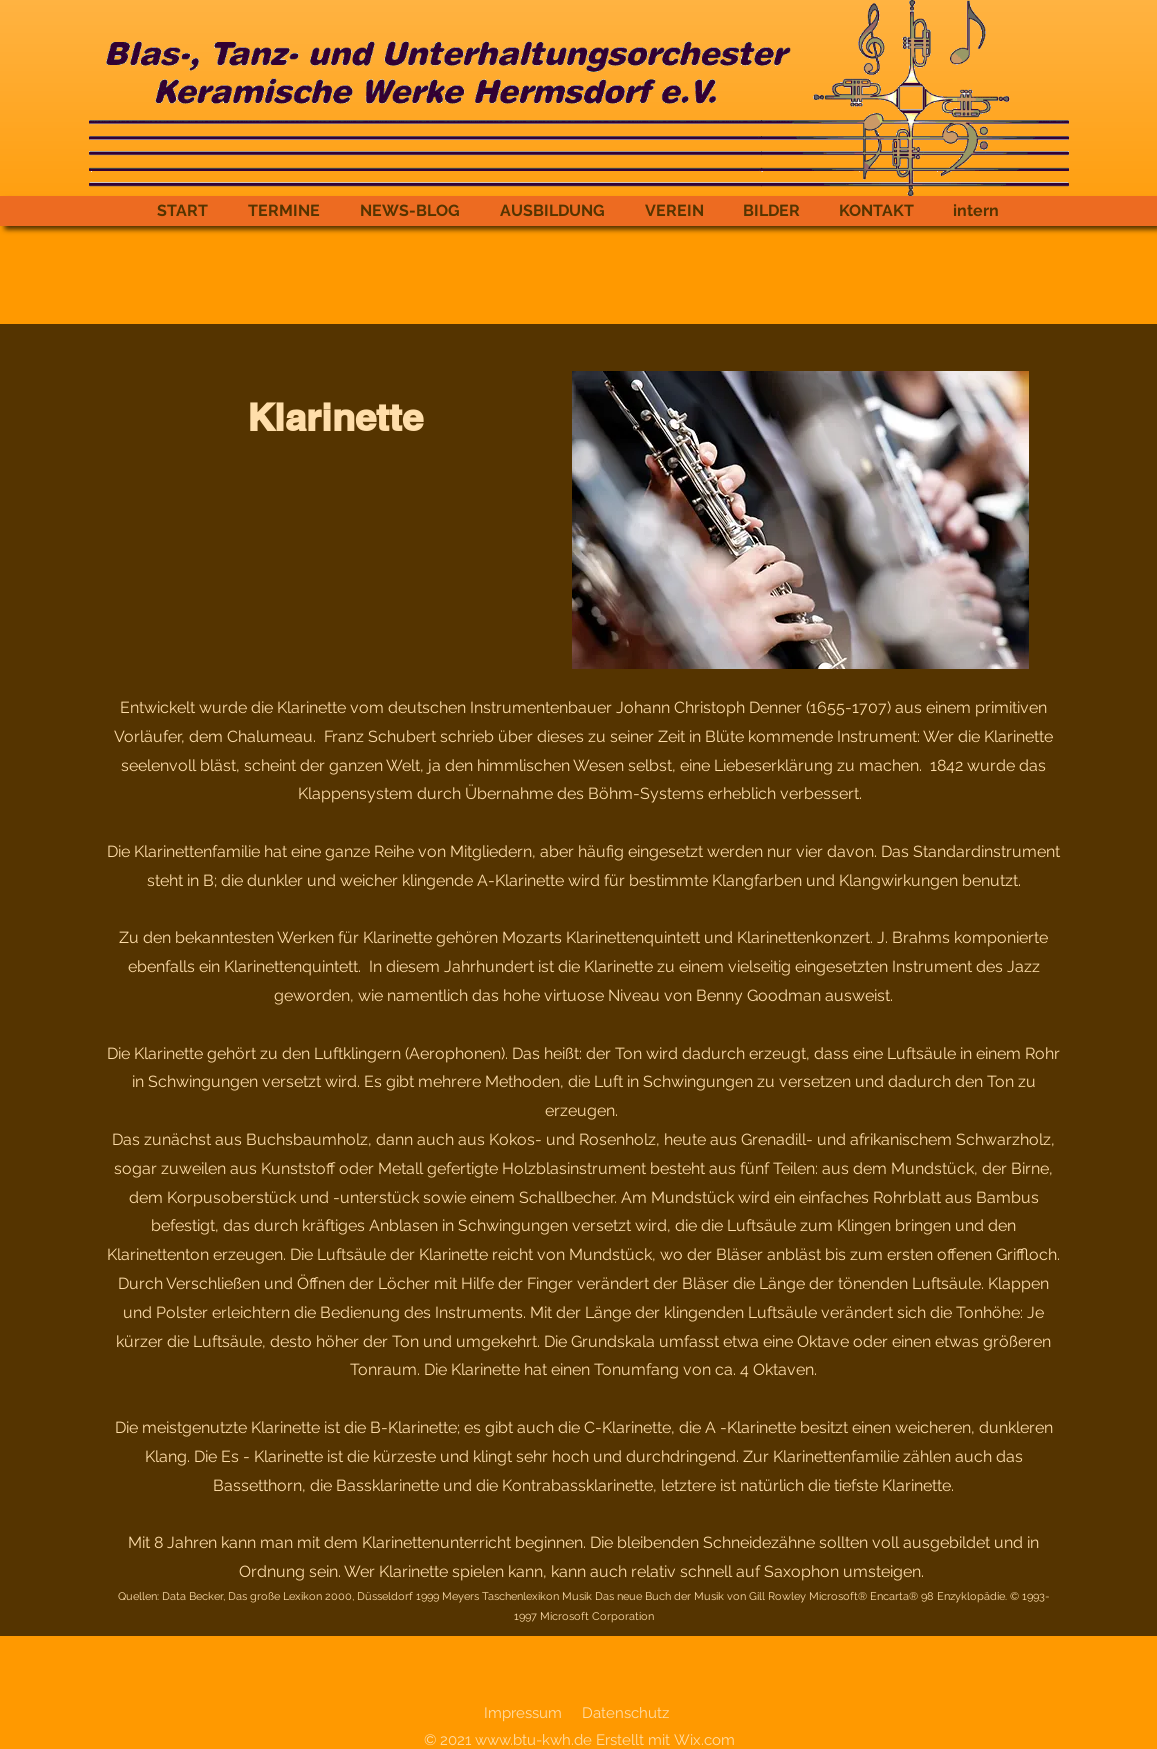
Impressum (523, 1713)
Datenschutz (625, 1713)
